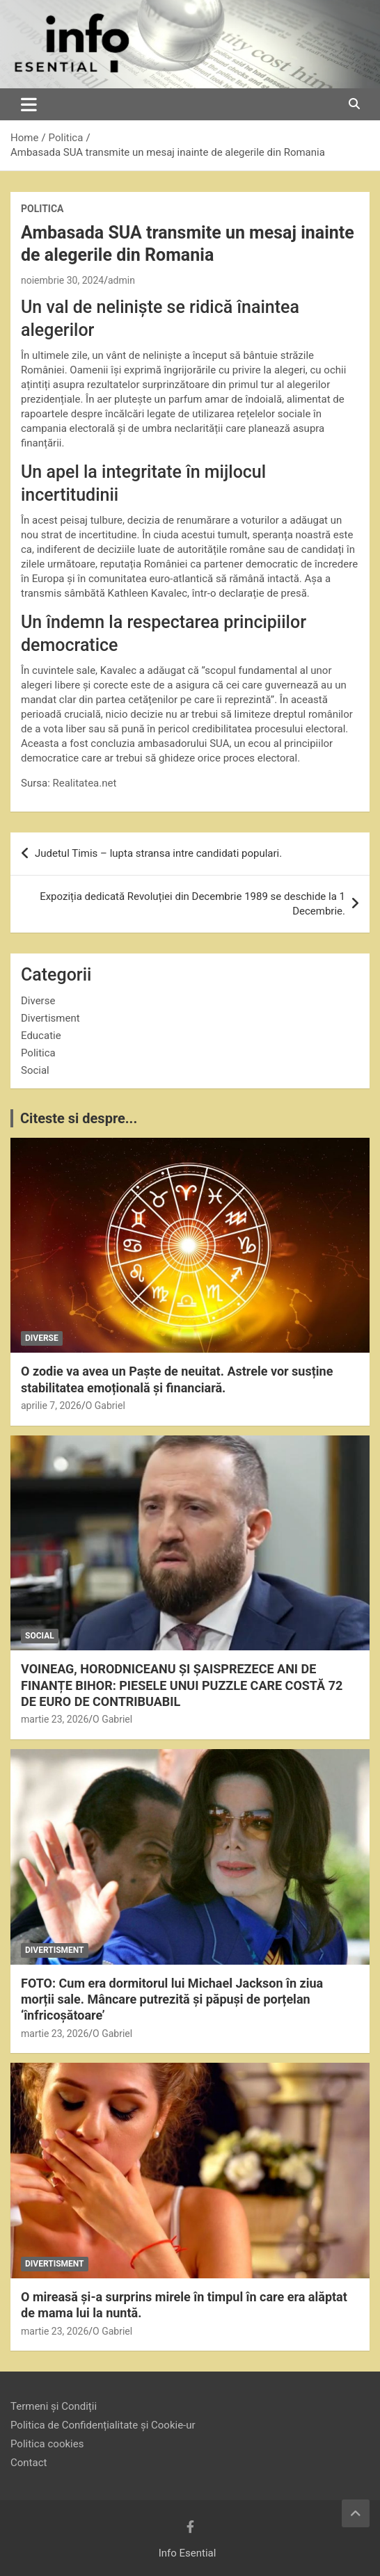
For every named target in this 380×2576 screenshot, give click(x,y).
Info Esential (187, 2553)
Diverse (38, 1001)
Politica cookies (47, 2444)
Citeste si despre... (78, 1118)
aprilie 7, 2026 (51, 1405)
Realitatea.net (85, 783)
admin (121, 280)
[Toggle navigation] (28, 104)
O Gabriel (105, 1405)
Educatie (41, 1035)
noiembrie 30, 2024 (62, 280)
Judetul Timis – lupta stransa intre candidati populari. (158, 853)
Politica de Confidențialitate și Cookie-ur (103, 2425)
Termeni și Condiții (53, 2406)
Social (35, 1070)
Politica (42, 208)
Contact (28, 2462)
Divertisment (50, 1018)
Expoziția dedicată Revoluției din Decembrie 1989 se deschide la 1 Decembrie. (192, 903)
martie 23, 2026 (54, 1719)
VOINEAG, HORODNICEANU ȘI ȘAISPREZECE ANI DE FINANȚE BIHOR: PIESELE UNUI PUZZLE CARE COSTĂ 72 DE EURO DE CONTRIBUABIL (181, 1685)
